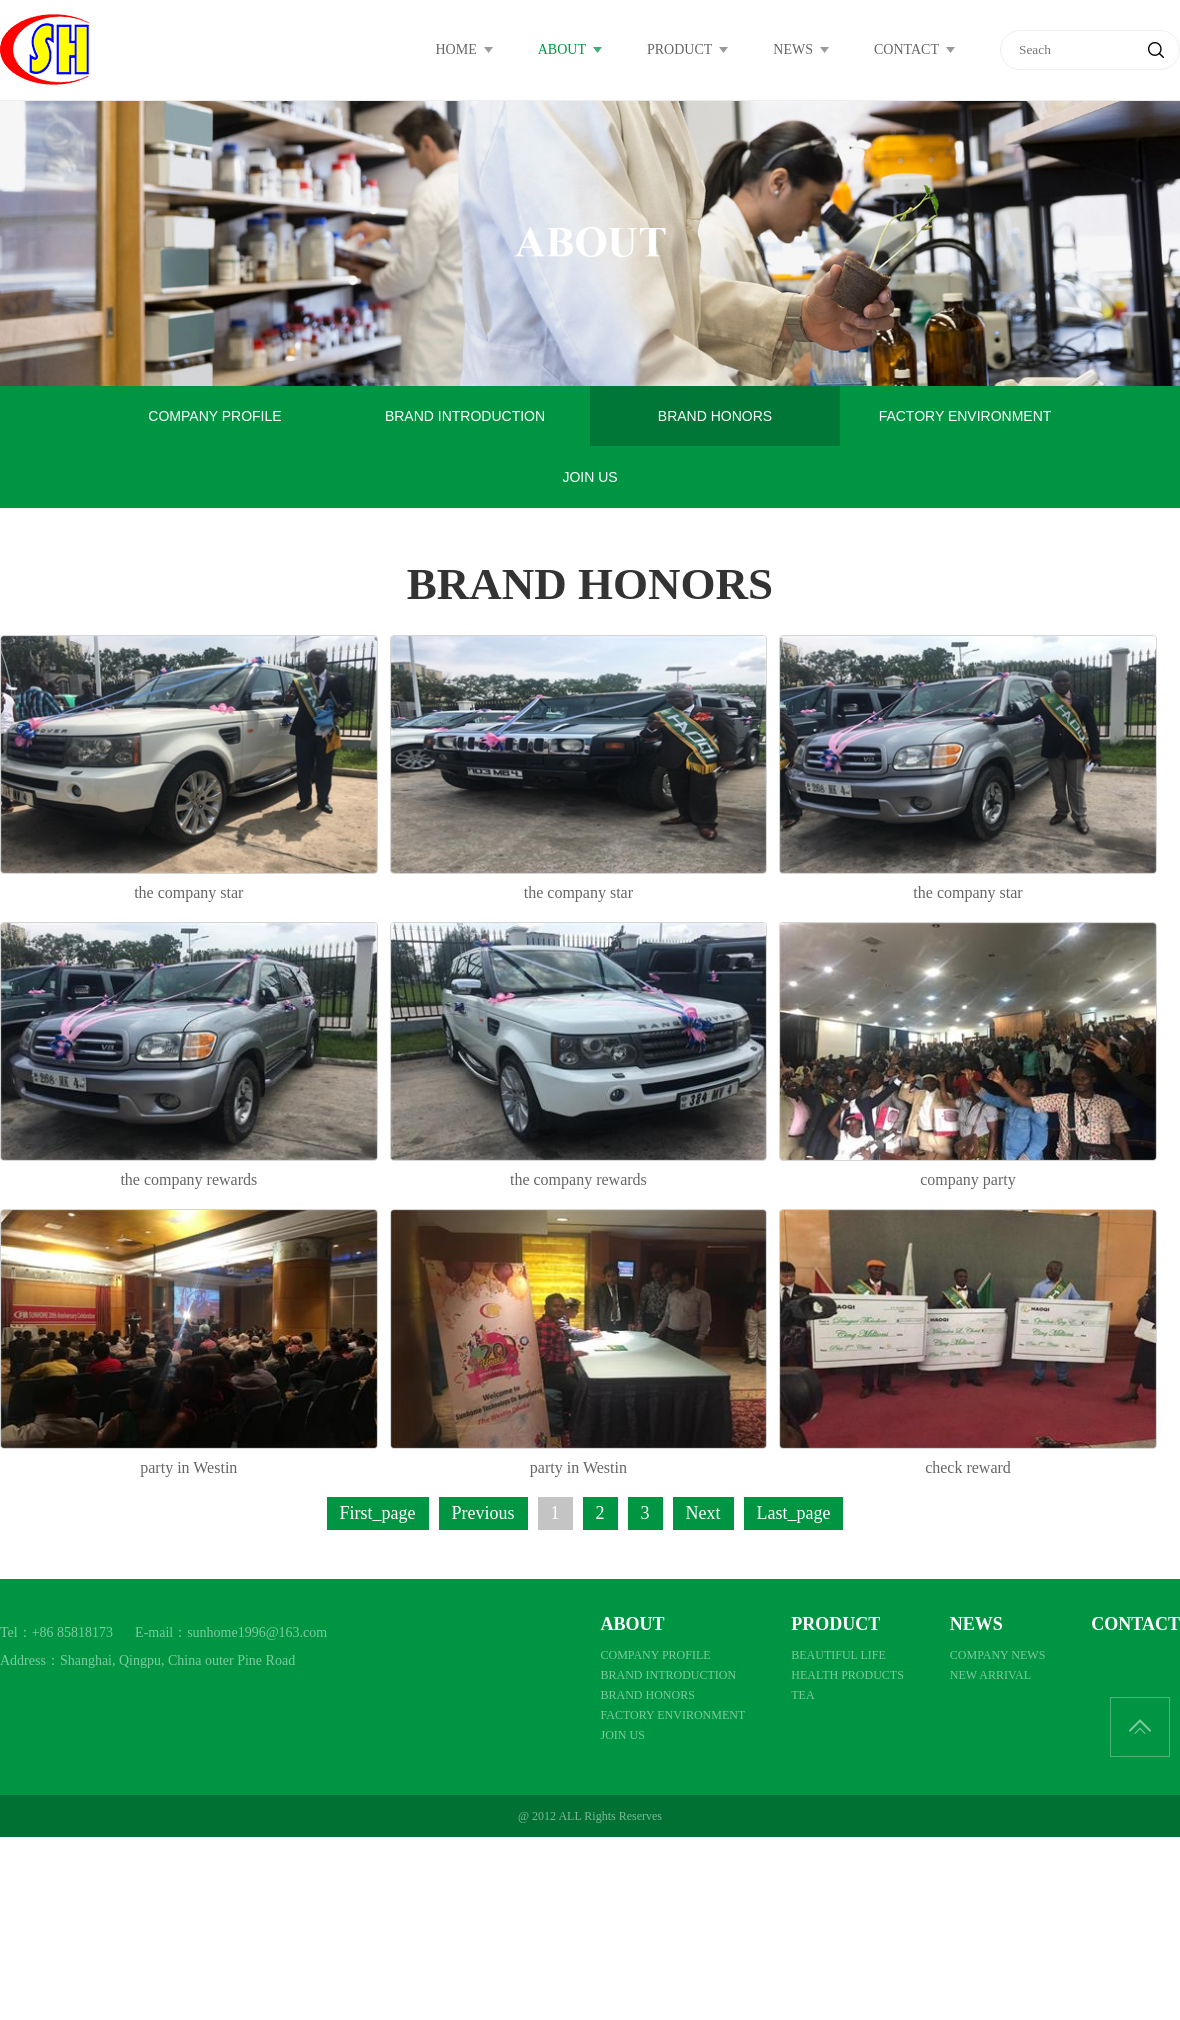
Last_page (794, 1513)
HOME (456, 49)
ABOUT (562, 49)
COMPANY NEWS (997, 1655)
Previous (483, 1513)
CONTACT (906, 49)
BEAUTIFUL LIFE (838, 1655)
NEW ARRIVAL (990, 1675)
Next (703, 1513)
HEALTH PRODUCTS (847, 1675)
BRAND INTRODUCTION (465, 416)
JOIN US (589, 477)
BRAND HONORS (715, 416)
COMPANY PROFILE (214, 416)
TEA (802, 1695)
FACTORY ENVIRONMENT (965, 416)
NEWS (793, 49)
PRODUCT (679, 49)
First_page (378, 1513)
